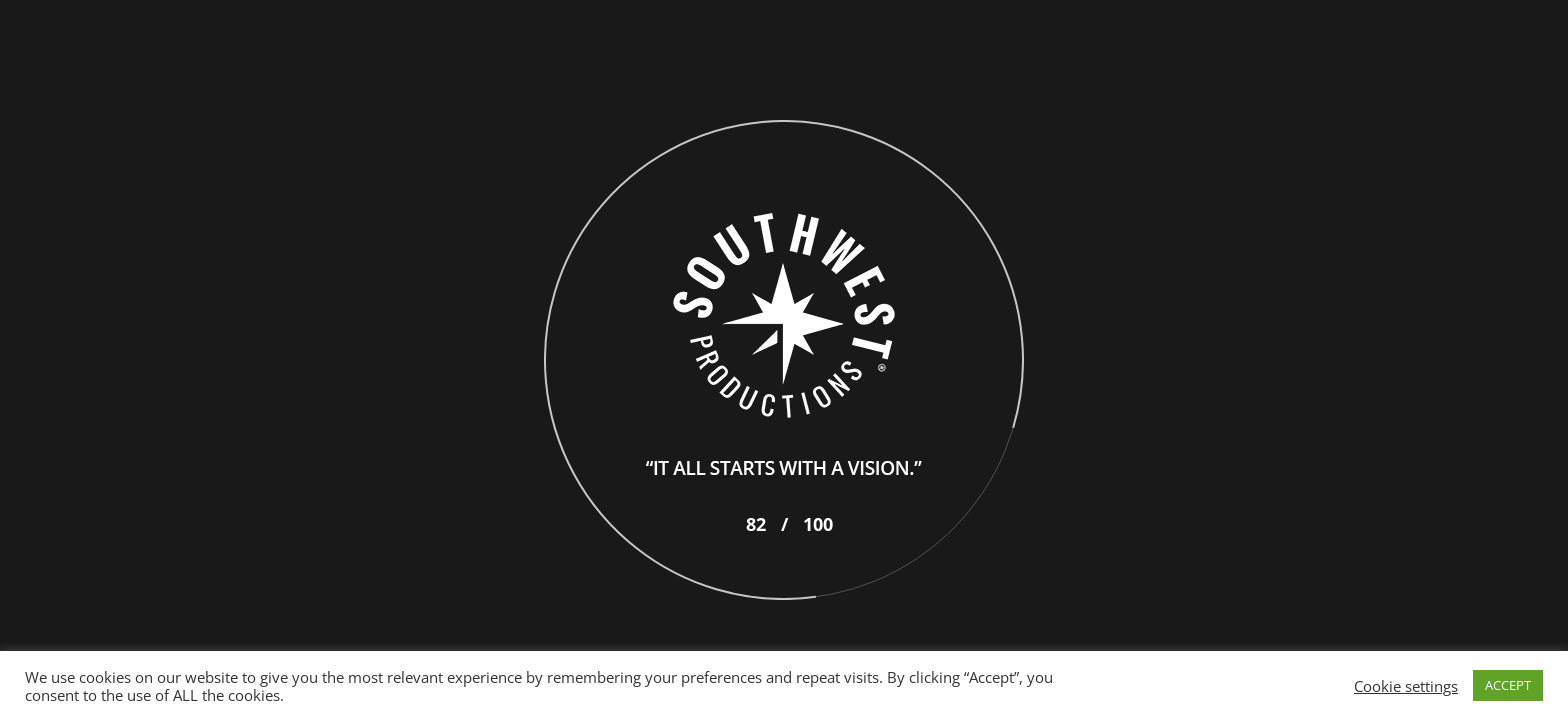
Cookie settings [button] (1406, 686)
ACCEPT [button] (1508, 685)
